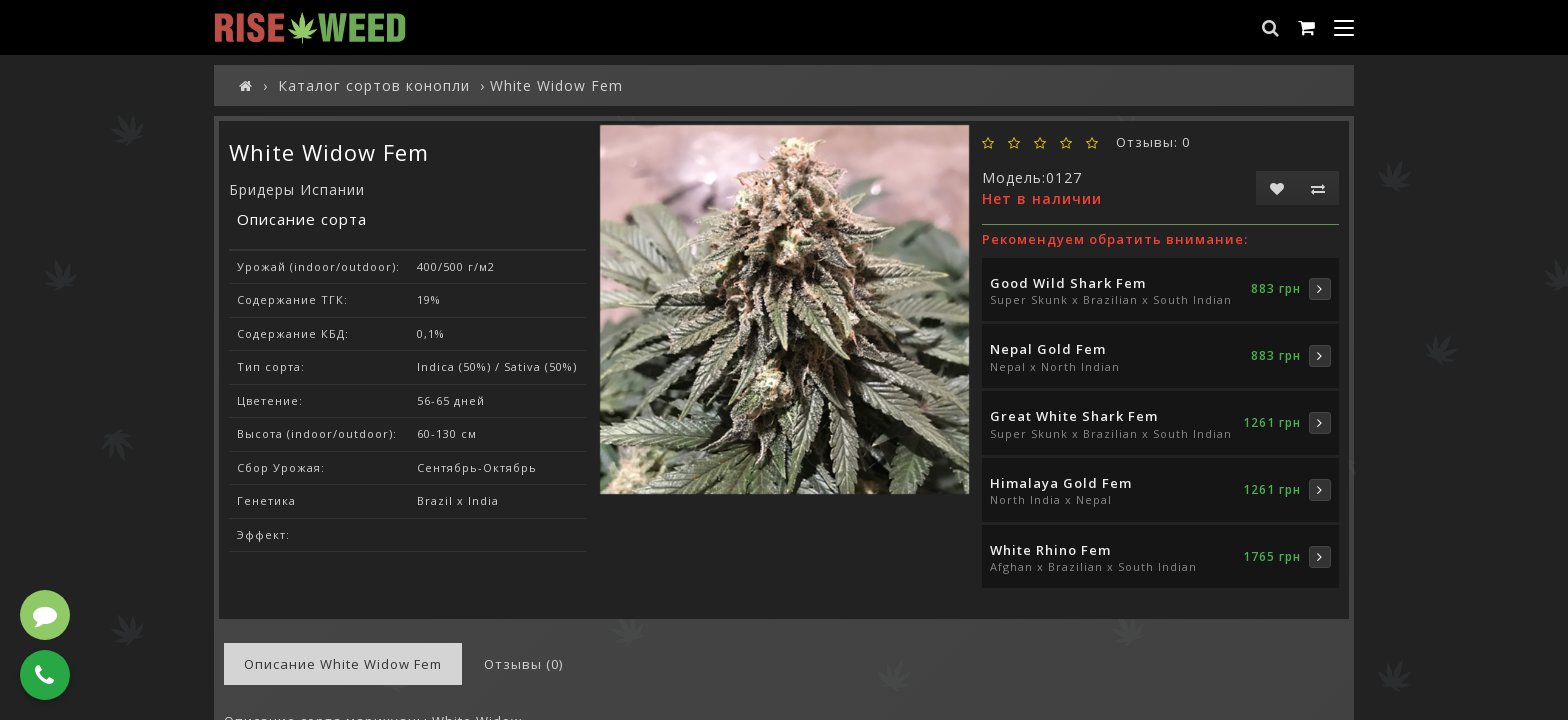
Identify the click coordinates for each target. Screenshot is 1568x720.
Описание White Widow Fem (343, 664)
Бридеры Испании (297, 189)
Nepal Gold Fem (1048, 349)
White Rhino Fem (1050, 550)
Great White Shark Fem (1074, 416)
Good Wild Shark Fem (1068, 283)
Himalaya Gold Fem (1061, 483)
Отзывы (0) (523, 664)
